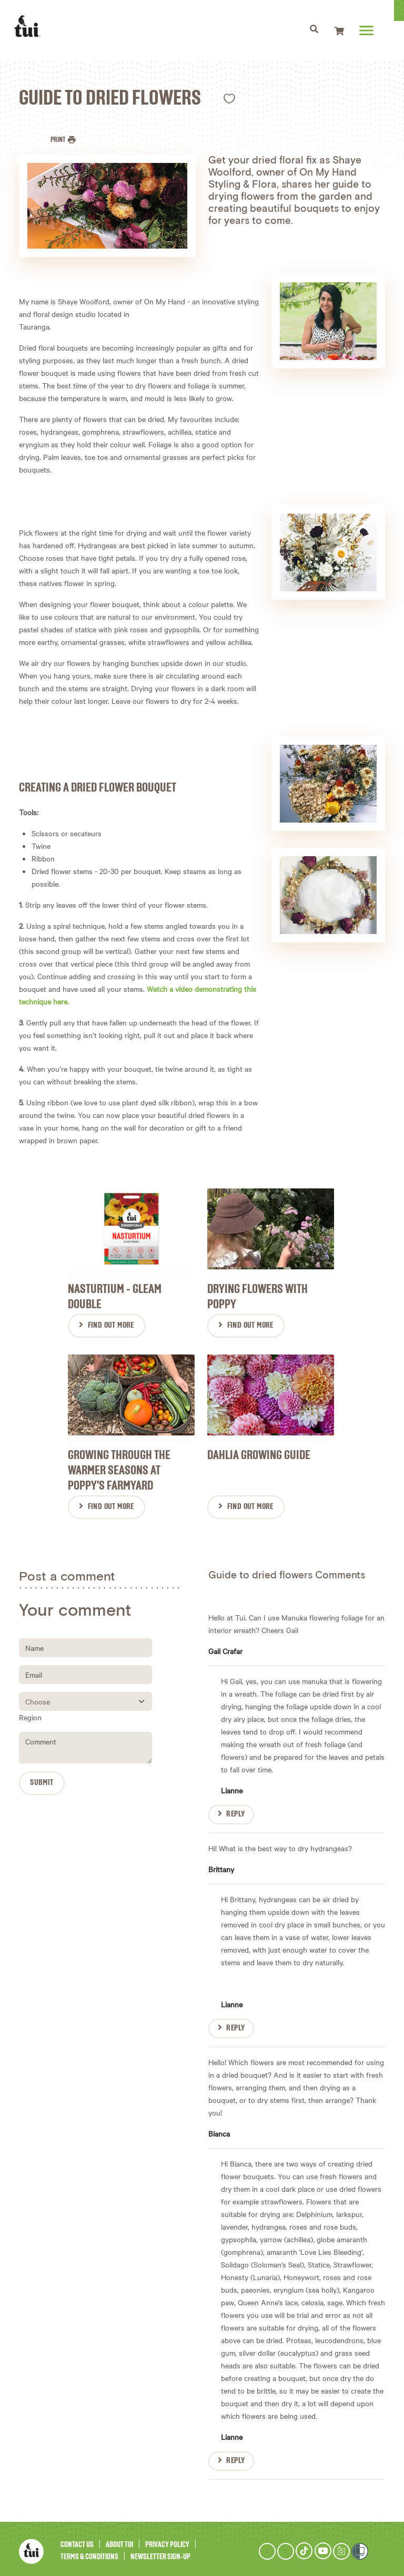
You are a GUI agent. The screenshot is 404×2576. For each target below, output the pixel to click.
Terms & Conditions (89, 2552)
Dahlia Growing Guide (258, 1451)
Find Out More (111, 1323)
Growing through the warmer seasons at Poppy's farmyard (119, 1466)
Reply (235, 1809)
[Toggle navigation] (319, 30)
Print (58, 139)
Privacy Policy (167, 2540)
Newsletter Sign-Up (160, 2552)
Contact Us (77, 2540)
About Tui (119, 2540)
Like (229, 98)
